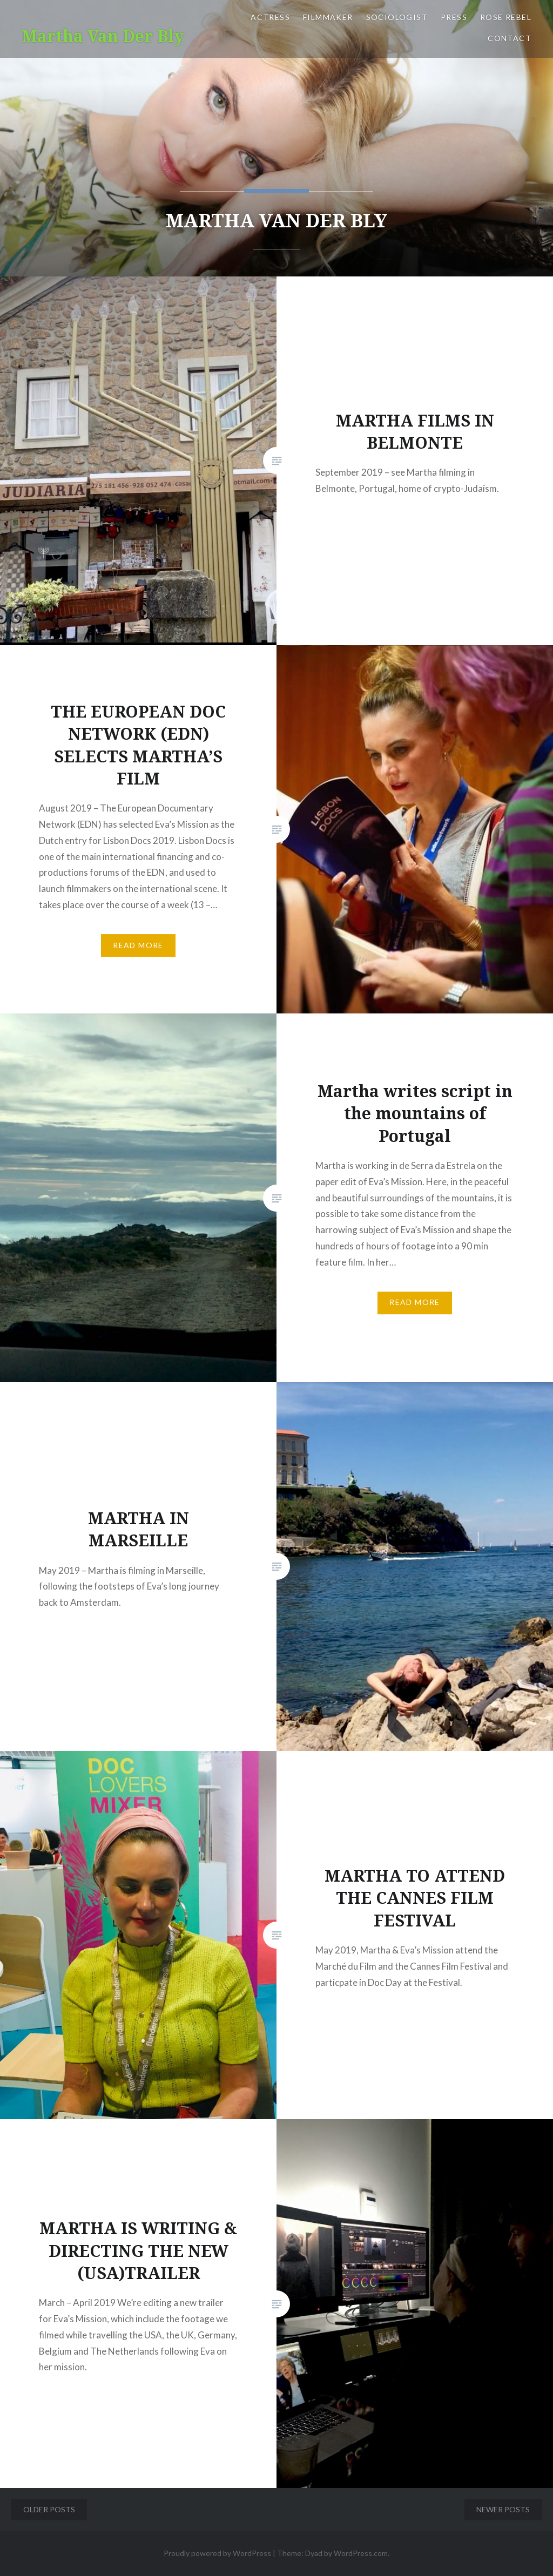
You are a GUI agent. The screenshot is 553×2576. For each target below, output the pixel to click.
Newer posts (503, 2509)
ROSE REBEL (505, 17)
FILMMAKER (328, 17)
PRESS (454, 17)
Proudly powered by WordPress (217, 2553)
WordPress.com (361, 2553)
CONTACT (509, 38)
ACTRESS (270, 17)
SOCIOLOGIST (397, 17)
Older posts (49, 2509)
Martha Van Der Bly (103, 36)
